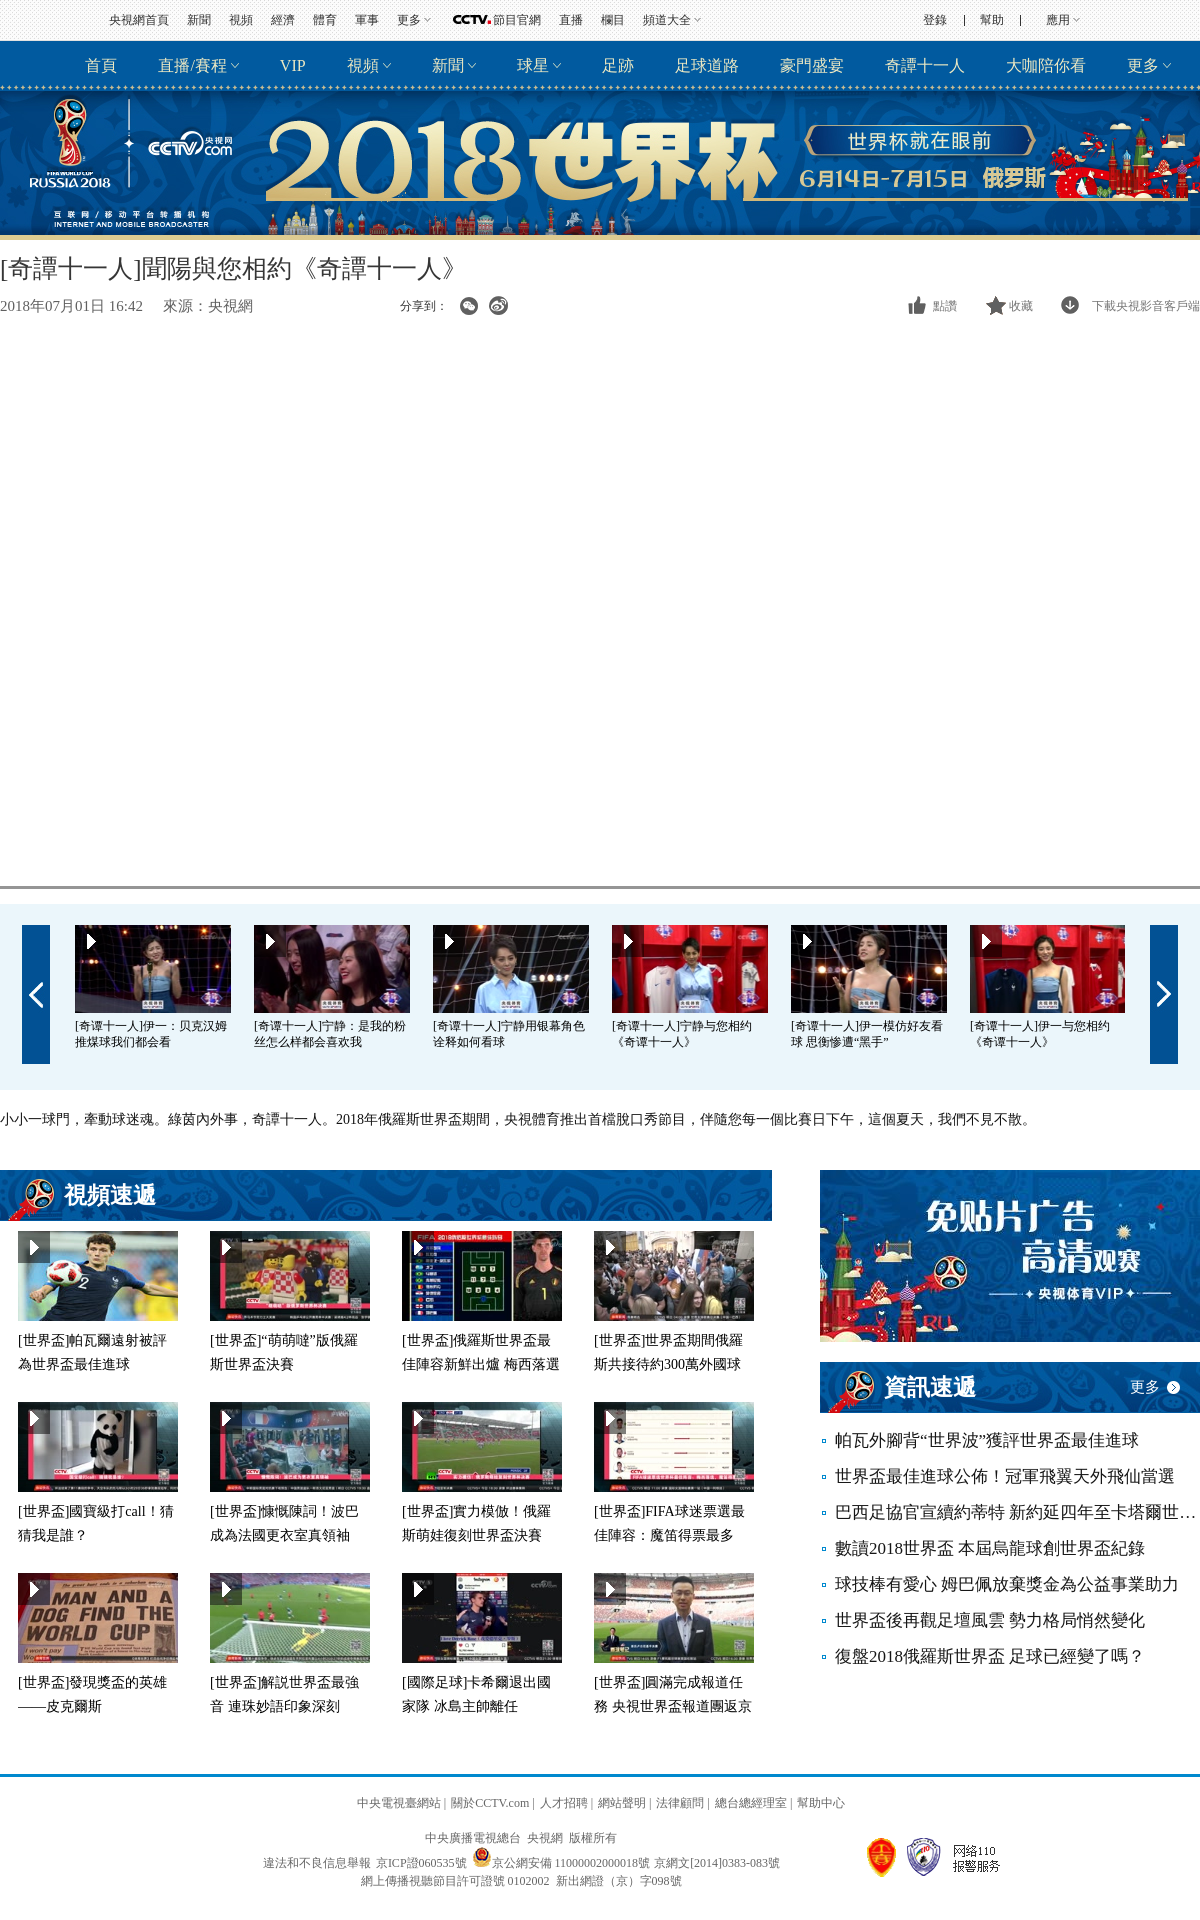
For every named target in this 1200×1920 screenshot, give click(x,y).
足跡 (618, 65)
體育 (325, 20)
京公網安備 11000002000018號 (561, 1863)
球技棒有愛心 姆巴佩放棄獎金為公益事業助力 (1007, 1584)
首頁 (101, 65)
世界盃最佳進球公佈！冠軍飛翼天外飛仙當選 (1005, 1476)
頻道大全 (667, 20)
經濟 (283, 20)
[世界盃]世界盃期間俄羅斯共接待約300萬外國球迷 (668, 1364)
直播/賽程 (192, 65)
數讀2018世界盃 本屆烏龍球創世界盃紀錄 (990, 1548)
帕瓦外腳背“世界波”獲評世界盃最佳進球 (987, 1440)
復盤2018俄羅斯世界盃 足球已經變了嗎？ (990, 1656)
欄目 (613, 20)
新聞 (199, 20)
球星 (533, 65)
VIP (293, 65)
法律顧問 (680, 1803)
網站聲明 (622, 1803)
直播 (571, 20)
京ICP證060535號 (421, 1863)
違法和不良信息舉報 (317, 1863)
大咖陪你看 (1046, 65)
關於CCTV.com (490, 1803)
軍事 (367, 20)
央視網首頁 (139, 20)
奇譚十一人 (925, 65)
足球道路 (707, 65)
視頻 (241, 20)
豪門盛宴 (812, 65)
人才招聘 (564, 1803)
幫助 (992, 20)
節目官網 (517, 20)
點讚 (945, 306)
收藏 (1021, 306)
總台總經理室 (751, 1803)
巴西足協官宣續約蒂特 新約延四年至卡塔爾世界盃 (1017, 1512)
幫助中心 (821, 1803)
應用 (1058, 20)
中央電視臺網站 (399, 1803)
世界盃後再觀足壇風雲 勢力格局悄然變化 (990, 1620)
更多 (409, 20)
